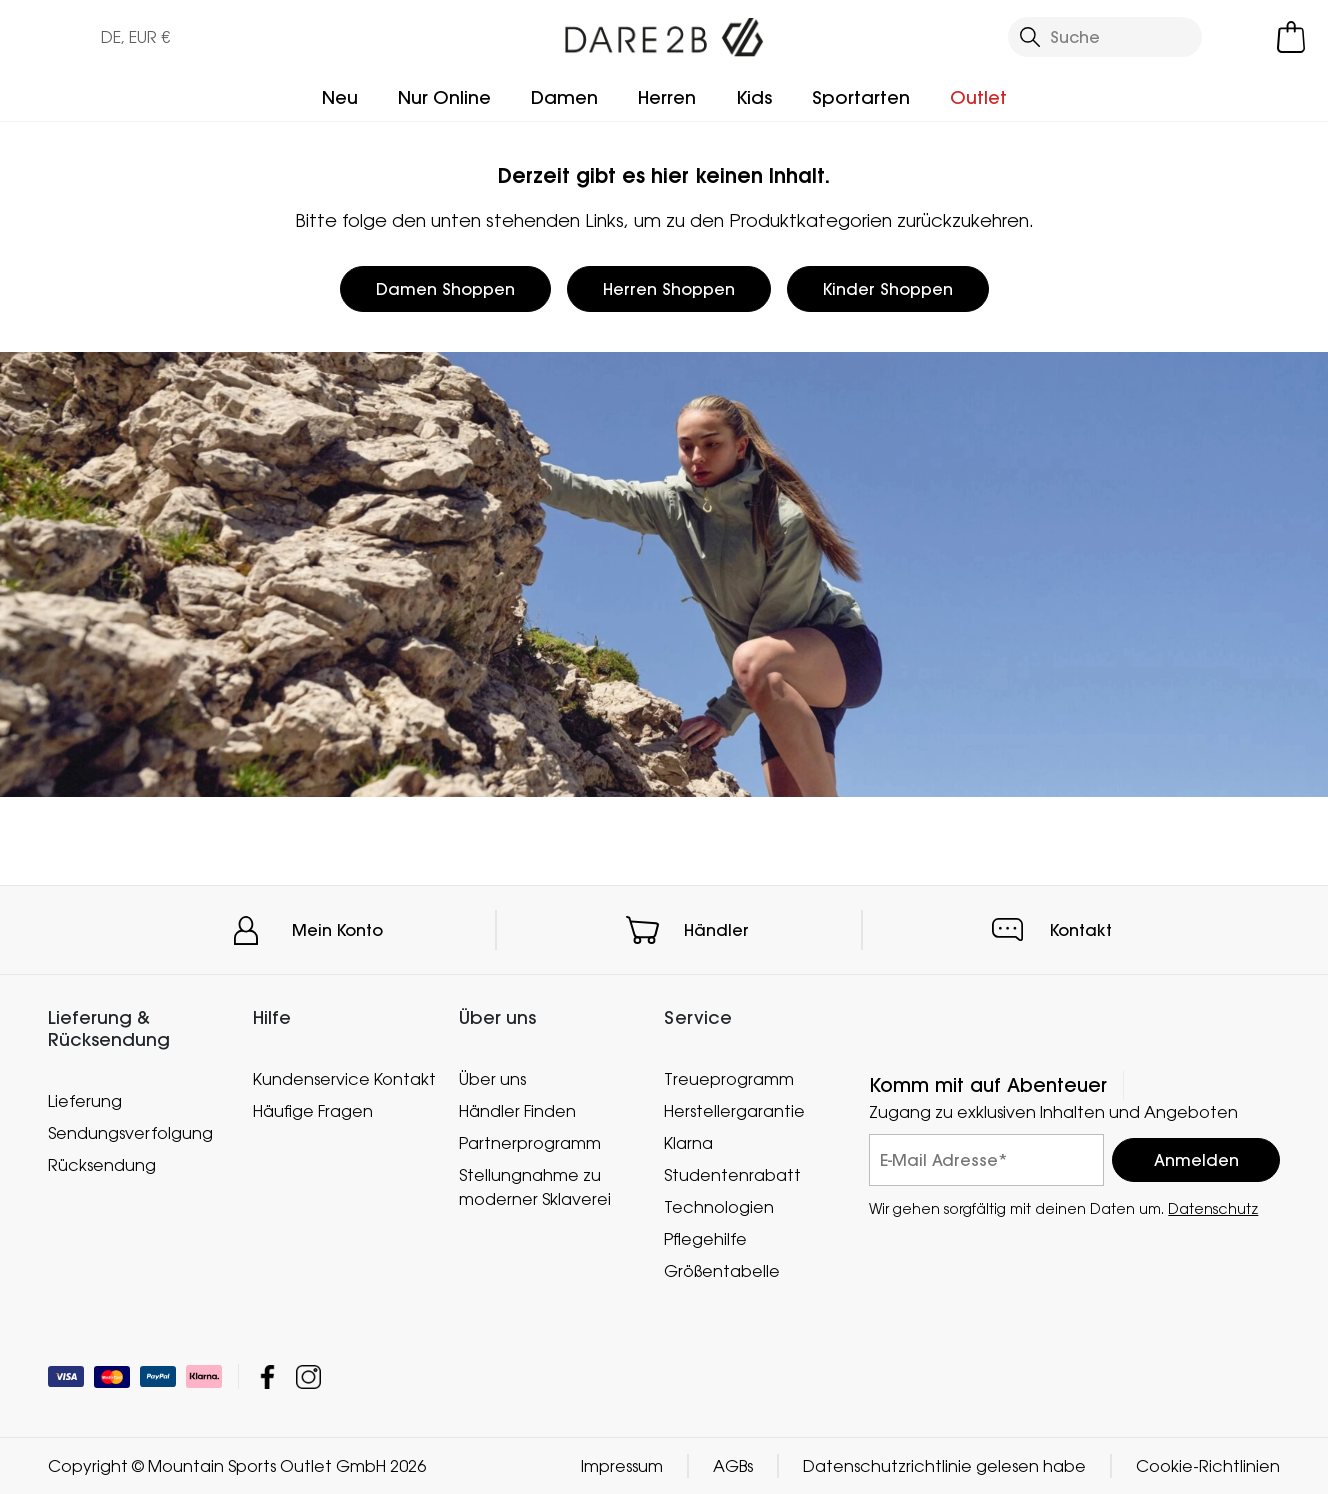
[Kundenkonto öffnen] (1244, 37)
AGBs (733, 1466)
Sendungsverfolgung (130, 1132)
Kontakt (1081, 930)
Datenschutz (1213, 1208)
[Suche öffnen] (1105, 37)
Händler (716, 930)
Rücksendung (102, 1164)
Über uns (492, 1079)
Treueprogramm (729, 1079)
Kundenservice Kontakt (344, 1079)
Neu (340, 97)
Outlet (978, 97)
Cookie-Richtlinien (1208, 1466)
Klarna (688, 1143)
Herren (667, 97)
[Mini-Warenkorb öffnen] (1291, 37)
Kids (754, 97)
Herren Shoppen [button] (669, 289)
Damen (564, 97)
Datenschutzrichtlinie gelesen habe (944, 1466)
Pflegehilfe (705, 1239)
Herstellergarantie (734, 1111)
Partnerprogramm (530, 1143)
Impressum (622, 1466)
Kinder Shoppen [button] (888, 289)
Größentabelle (722, 1271)
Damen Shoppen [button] (445, 289)
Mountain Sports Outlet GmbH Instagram (308, 1376)
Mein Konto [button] (337, 930)
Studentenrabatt (732, 1175)
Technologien (719, 1207)
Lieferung (85, 1100)
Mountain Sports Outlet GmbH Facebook (267, 1376)
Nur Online (444, 97)
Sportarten (861, 97)
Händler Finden (517, 1111)
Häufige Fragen (313, 1111)
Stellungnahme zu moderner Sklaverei (535, 1187)
